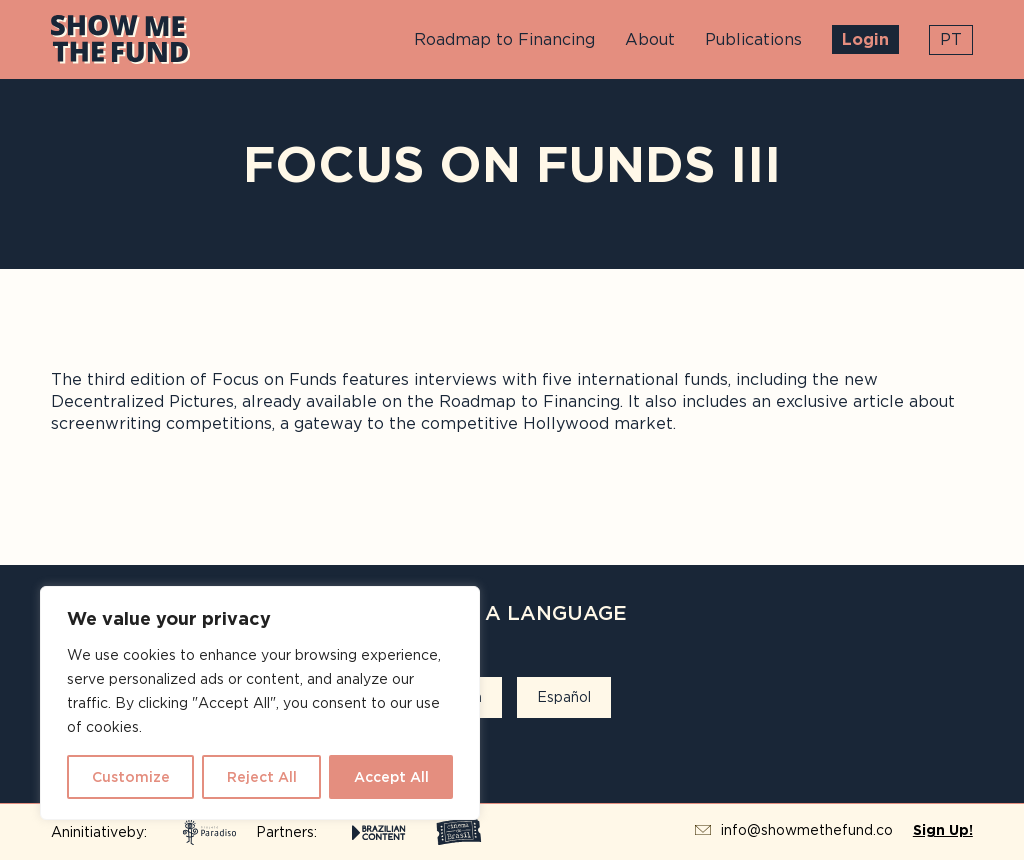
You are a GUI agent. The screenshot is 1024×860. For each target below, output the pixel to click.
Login (865, 39)
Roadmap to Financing (504, 39)
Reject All (262, 777)
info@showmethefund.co (807, 830)
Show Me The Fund (120, 39)
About (650, 39)
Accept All (391, 777)
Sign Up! (943, 830)
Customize (131, 777)
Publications (753, 39)
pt (951, 39)
